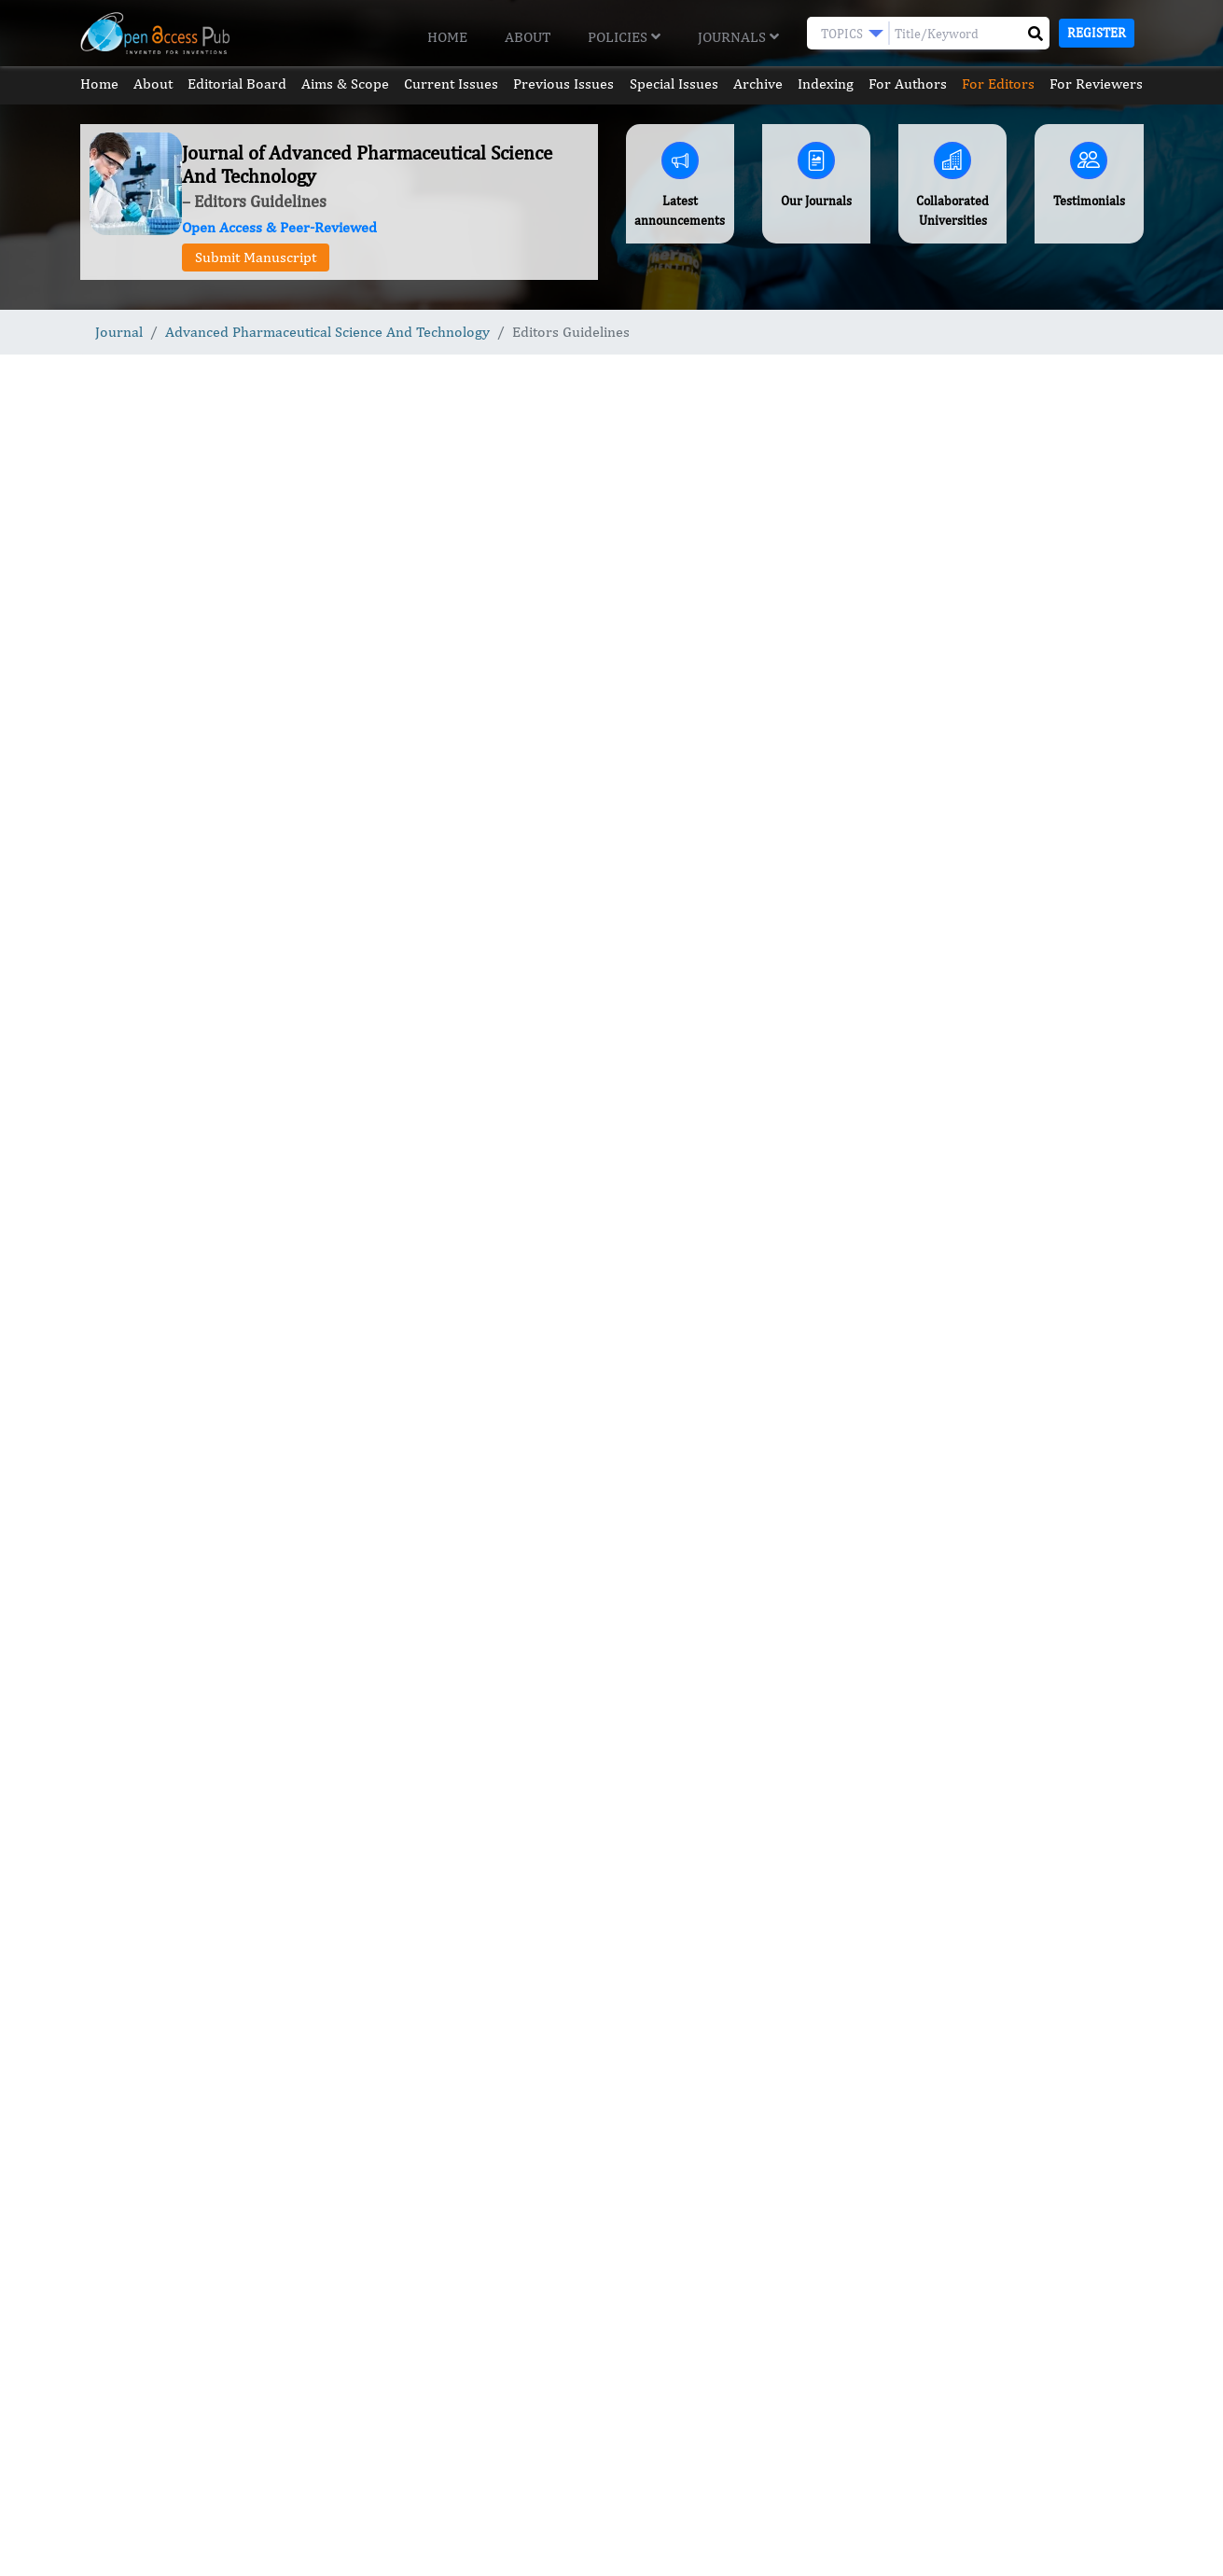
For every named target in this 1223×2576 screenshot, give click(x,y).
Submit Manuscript (255, 257)
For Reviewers (1096, 83)
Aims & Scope (345, 83)
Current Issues (451, 83)
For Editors (998, 83)
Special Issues (674, 83)
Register (1096, 32)
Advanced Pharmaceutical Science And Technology (327, 332)
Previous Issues (563, 83)
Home (447, 37)
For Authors (908, 83)
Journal (119, 332)
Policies (624, 37)
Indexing (826, 83)
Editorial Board (237, 83)
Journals (738, 37)
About (527, 37)
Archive (758, 83)
